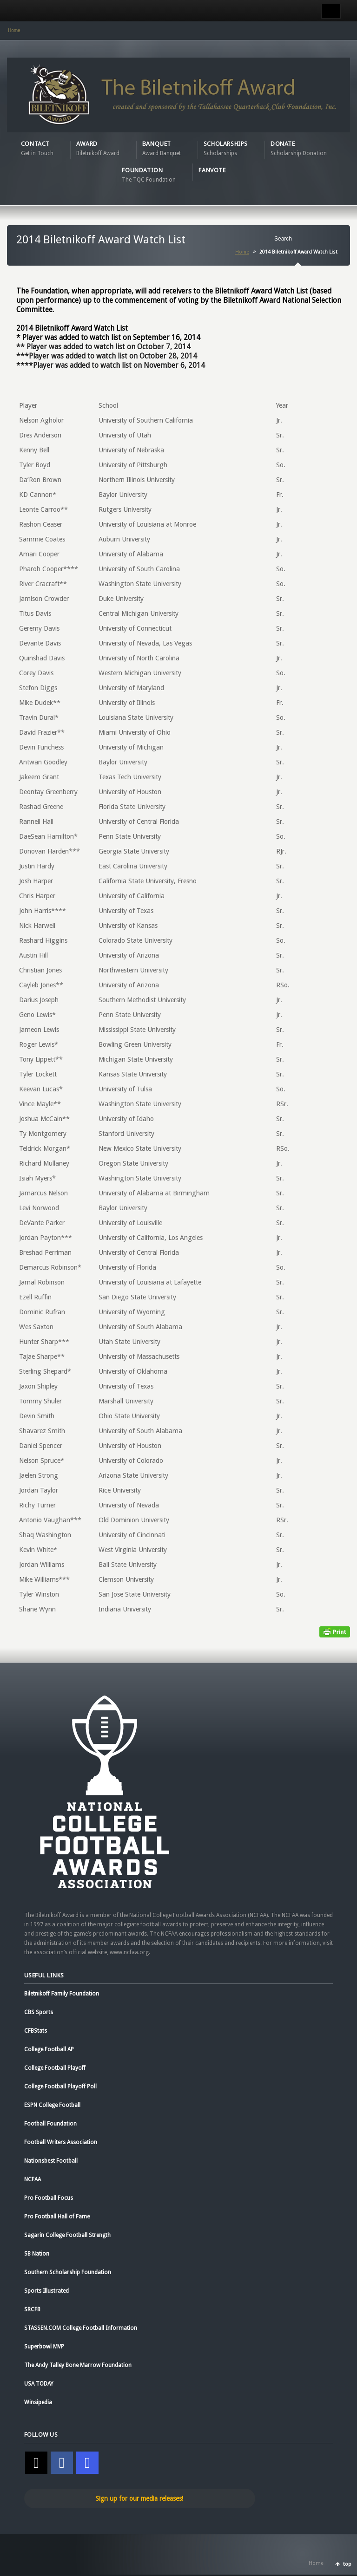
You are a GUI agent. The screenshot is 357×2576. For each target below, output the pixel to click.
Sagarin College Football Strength (67, 2235)
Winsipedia (38, 2402)
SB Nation (36, 2253)
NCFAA (32, 2179)
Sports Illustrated (46, 2291)
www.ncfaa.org (129, 1952)
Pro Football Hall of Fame (57, 2216)
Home (14, 30)
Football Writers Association (60, 2142)
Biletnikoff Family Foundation (61, 1993)
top (347, 2564)
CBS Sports (38, 2012)
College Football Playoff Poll (60, 2086)
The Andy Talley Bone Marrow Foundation (78, 2365)
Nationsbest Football (51, 2161)
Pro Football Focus (48, 2198)
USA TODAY (38, 2383)
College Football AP (49, 2049)
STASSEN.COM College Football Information (80, 2328)
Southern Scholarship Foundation (67, 2272)
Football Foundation (50, 2123)
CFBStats (35, 2031)
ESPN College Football (52, 2105)
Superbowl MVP (44, 2346)
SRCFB (32, 2309)
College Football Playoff (55, 2068)
